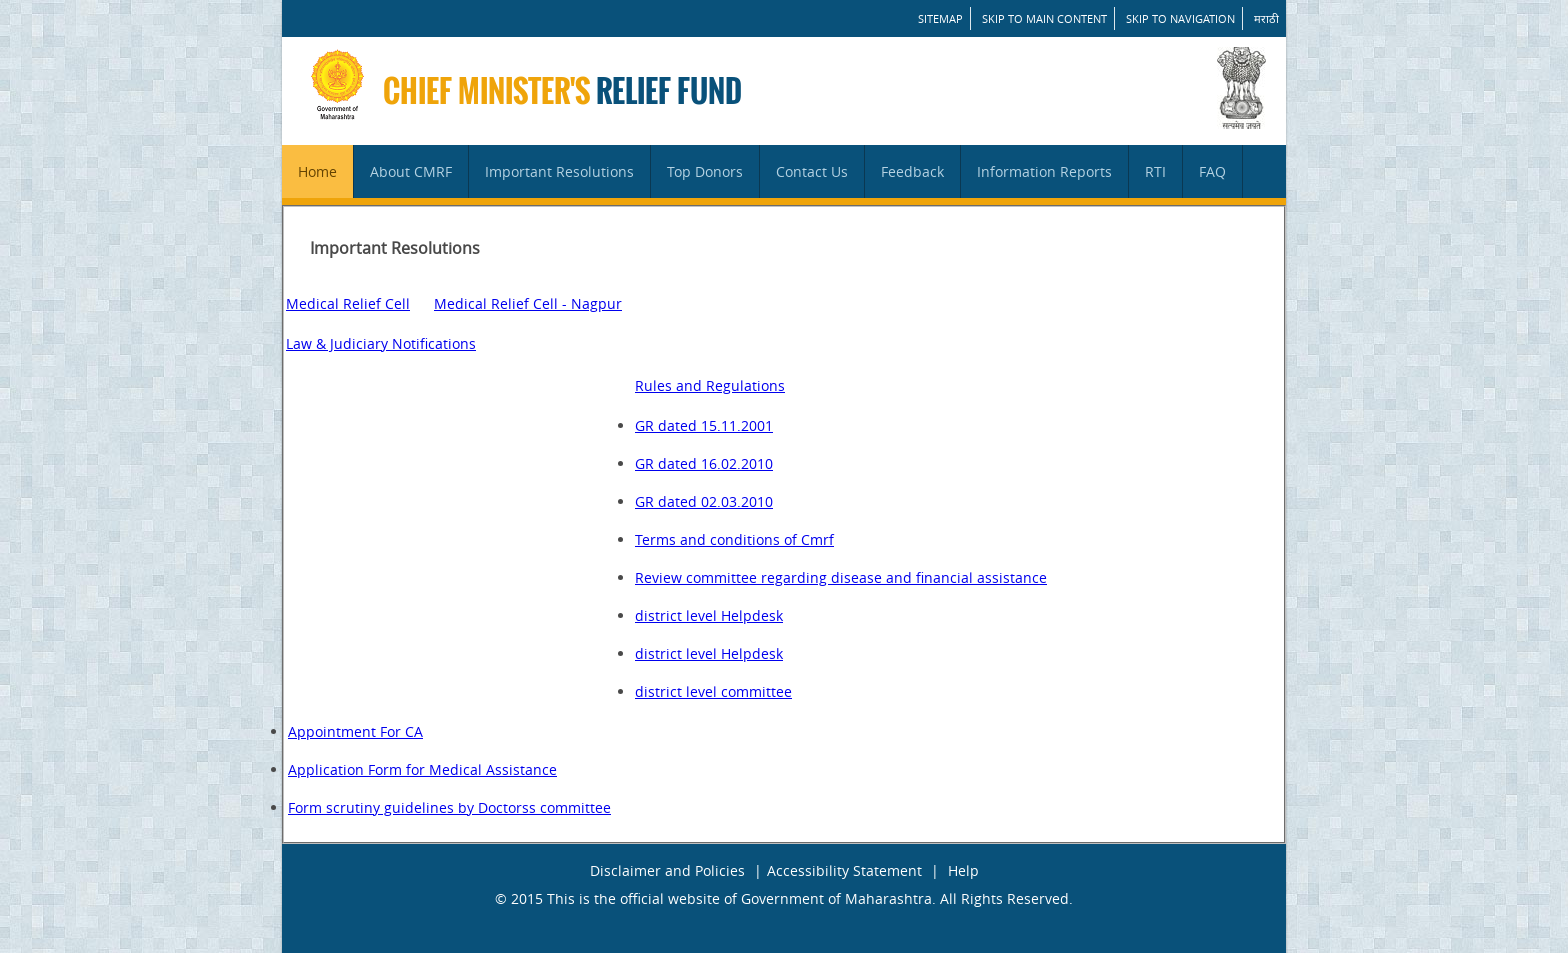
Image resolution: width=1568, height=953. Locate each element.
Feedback (912, 171)
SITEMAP (940, 18)
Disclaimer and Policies (667, 870)
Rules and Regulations (710, 385)
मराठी (1266, 18)
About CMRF (411, 171)
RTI (1155, 171)
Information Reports (1044, 171)
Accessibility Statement (844, 870)
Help (963, 870)
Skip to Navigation (1180, 18)
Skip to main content (1044, 18)
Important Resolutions (559, 171)
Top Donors (705, 171)
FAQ (1212, 171)
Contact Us (812, 171)
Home (317, 171)
